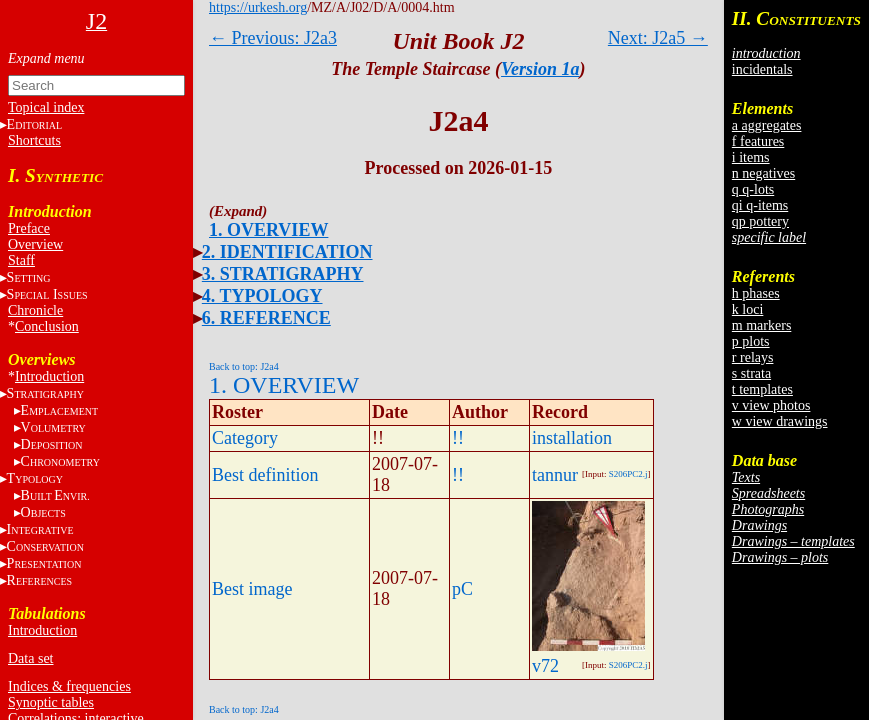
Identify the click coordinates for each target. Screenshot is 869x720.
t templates (762, 389)
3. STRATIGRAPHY (283, 274)
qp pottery (760, 221)
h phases (756, 293)
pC (462, 589)
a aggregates (767, 125)
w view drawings (780, 421)
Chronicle (35, 310)
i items (751, 157)
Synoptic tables (51, 702)
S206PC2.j (628, 474)
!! (458, 438)
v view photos (771, 405)
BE (55, 495)
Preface (29, 228)
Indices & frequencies (69, 686)
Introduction (49, 376)
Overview (35, 244)
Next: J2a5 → (658, 38)
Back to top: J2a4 (244, 366)
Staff (21, 260)
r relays (753, 357)
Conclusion (47, 326)
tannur (555, 475)
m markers (761, 325)
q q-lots (753, 189)
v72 (545, 666)
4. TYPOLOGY (262, 296)
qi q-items (760, 205)
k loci (748, 309)
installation (572, 438)
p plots (751, 341)
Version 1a (540, 69)
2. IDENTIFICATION (287, 252)
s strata (751, 373)
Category (245, 438)
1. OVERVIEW (268, 230)
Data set (30, 658)
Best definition (265, 475)
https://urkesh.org (258, 7)
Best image (252, 589)
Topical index (46, 107)
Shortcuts (34, 140)
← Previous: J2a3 (273, 38)
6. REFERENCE (266, 318)
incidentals (762, 69)
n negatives (763, 173)
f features (758, 141)
